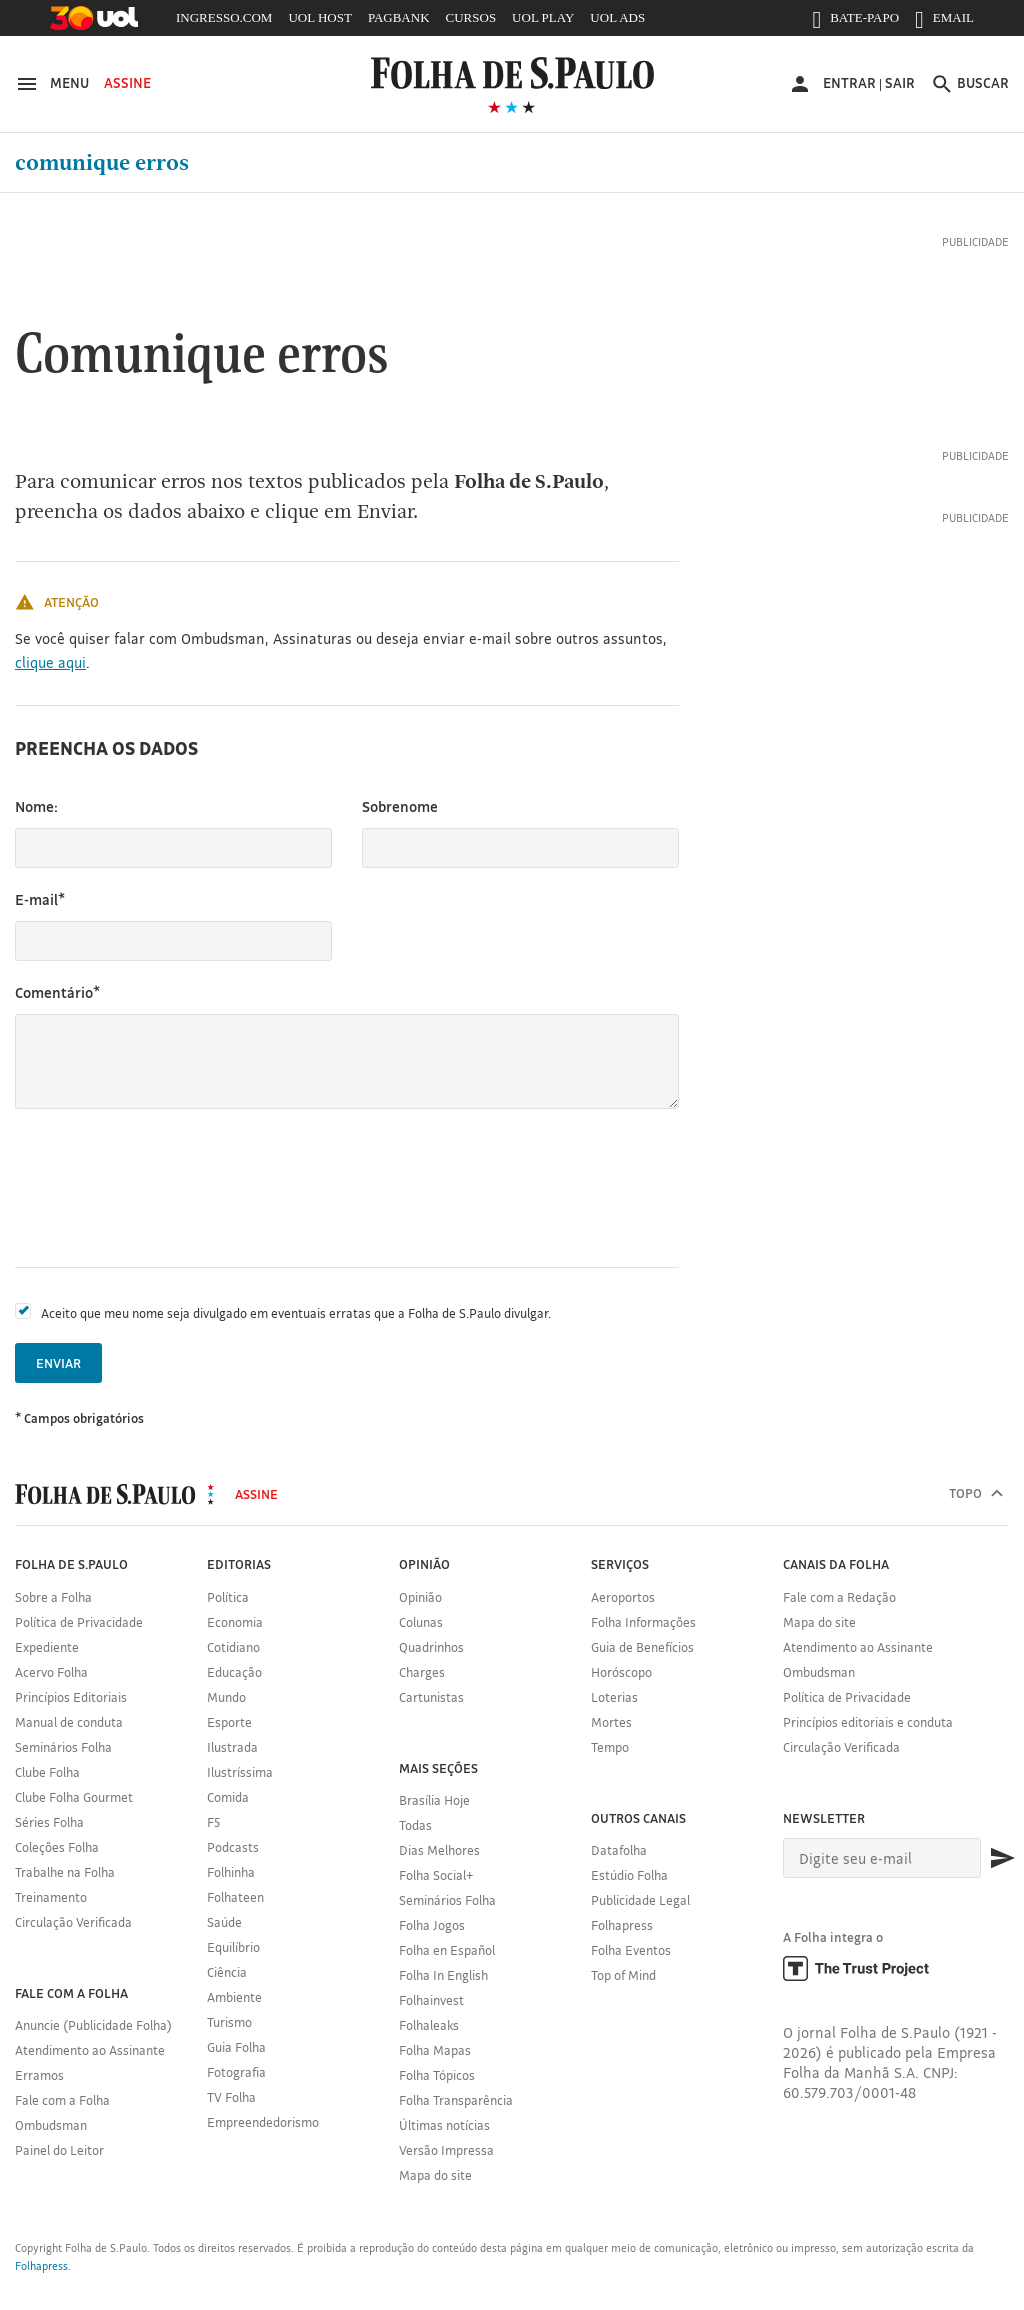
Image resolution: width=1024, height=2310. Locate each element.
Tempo (610, 1747)
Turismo (229, 2022)
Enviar (58, 1363)
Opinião (420, 1597)
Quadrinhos (431, 1647)
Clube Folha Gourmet (74, 1797)
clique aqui (50, 662)
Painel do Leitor (59, 2150)
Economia (235, 1622)
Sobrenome (400, 806)
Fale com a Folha (62, 2100)
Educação (234, 1672)
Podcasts (233, 1847)
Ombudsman (51, 2125)
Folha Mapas (435, 2050)
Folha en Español (447, 1950)
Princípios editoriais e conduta (868, 1722)
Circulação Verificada (73, 1922)
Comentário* (57, 992)
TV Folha (231, 2097)
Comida (228, 1797)
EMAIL (944, 22)
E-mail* (40, 899)
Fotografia (236, 2072)
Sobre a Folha (53, 1597)
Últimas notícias (444, 2125)
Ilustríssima (240, 1772)
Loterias (614, 1697)
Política (228, 1597)
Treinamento (51, 1897)
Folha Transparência (456, 2100)
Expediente (47, 1647)
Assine (127, 83)
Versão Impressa (446, 2150)
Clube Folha (47, 1772)
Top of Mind (623, 1975)
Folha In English (443, 1975)
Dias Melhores (439, 1850)
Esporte (229, 1722)
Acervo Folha (51, 1672)
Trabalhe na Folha (65, 1872)
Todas (415, 1825)
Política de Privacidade (79, 1622)
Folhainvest (431, 2000)
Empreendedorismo (263, 2122)
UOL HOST (319, 17)
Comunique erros (102, 163)
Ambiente (234, 1997)
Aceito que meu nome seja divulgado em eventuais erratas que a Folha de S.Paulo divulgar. (296, 1313)
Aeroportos (623, 1597)
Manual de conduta (69, 1722)
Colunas (421, 1622)
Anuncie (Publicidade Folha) (93, 2025)
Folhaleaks (429, 2025)
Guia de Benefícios (642, 1647)
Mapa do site (435, 2175)
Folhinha (231, 1872)
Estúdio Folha (629, 1875)
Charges (422, 1672)
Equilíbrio (233, 1947)
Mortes (611, 1722)
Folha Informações (643, 1622)
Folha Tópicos (437, 2075)
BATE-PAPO (855, 22)
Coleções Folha (57, 1847)
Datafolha (619, 1850)
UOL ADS (617, 17)
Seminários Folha (63, 1747)
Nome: (36, 806)
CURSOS (471, 17)
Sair (900, 83)
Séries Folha (49, 1822)
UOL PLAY (543, 17)
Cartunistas (431, 1697)
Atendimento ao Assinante (90, 2050)
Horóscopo (621, 1672)
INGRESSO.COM (224, 17)
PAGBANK (399, 17)
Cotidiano (233, 1647)
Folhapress (622, 1925)
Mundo (226, 1697)
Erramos (39, 2075)
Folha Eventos (631, 1950)
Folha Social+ (436, 1875)
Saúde (224, 1922)
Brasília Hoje (434, 1800)
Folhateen (235, 1897)
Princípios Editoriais (71, 1697)
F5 (213, 1822)
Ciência (227, 1972)
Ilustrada (232, 1747)
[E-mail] (882, 1858)
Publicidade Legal (640, 1900)
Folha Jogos (432, 1925)
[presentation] (167, 1188)
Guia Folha (236, 2047)
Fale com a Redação (839, 1597)
